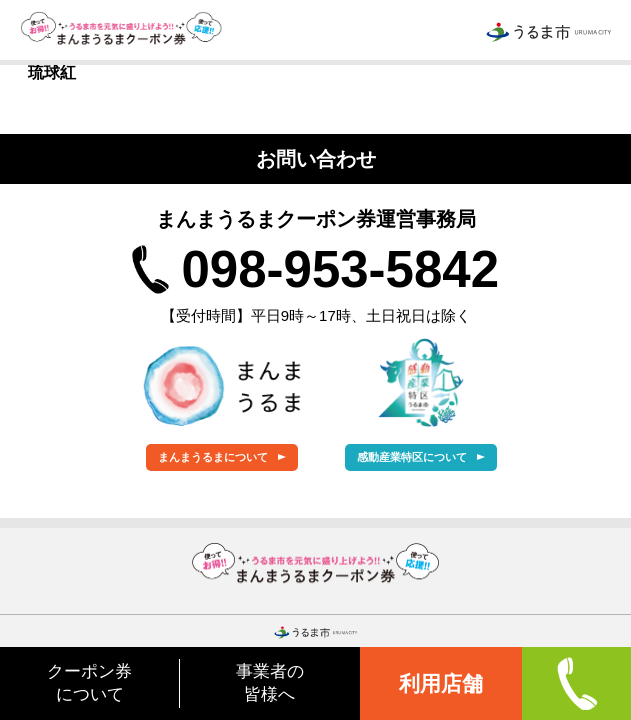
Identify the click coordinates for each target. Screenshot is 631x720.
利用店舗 (441, 683)
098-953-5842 (340, 269)
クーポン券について (89, 682)
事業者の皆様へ (270, 682)
